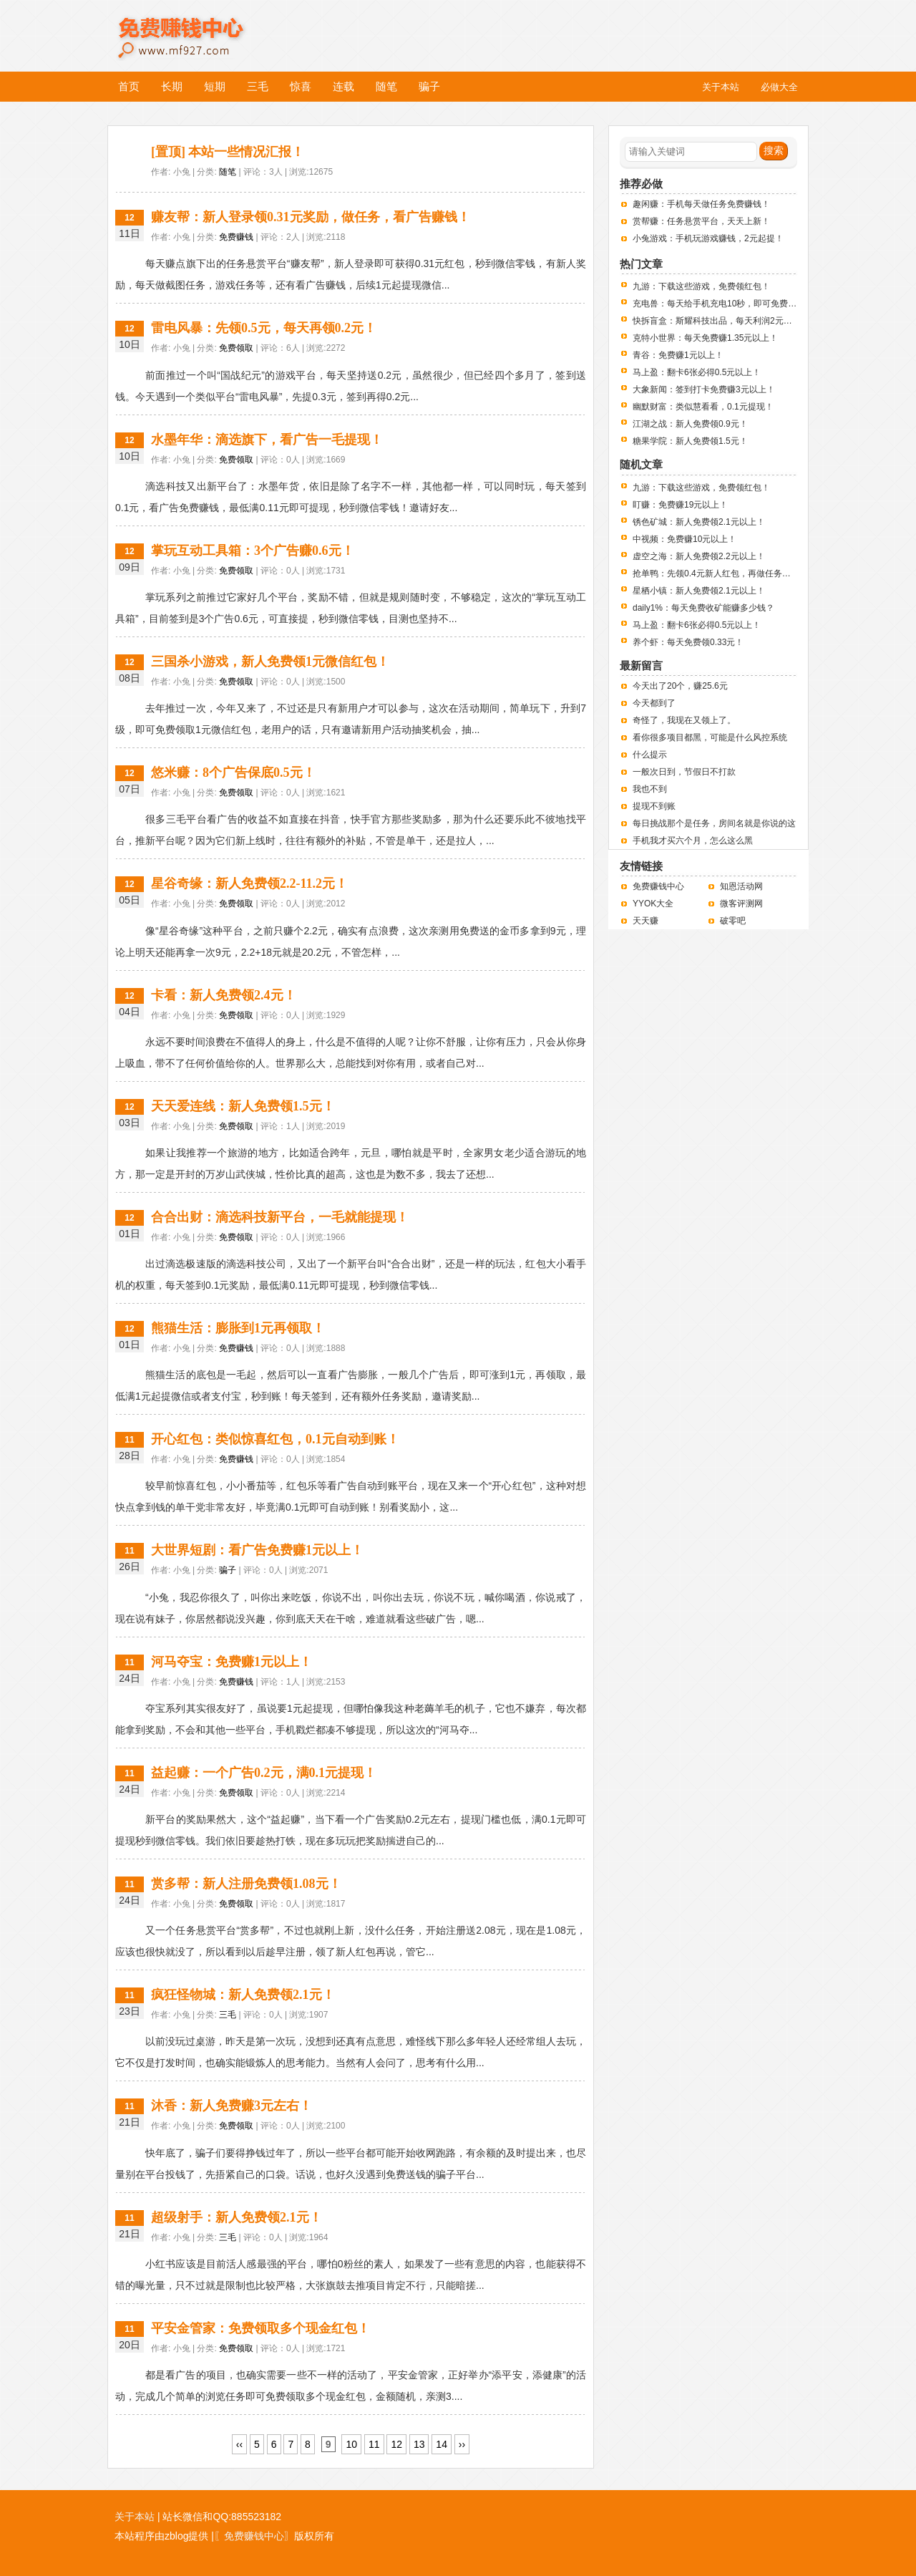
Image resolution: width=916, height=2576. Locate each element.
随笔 (386, 86)
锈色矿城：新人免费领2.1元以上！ (699, 522)
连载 (343, 86)
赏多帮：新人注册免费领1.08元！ (246, 1884)
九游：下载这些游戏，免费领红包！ (701, 286)
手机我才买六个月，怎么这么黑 (693, 841)
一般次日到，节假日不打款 (684, 772)
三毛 (257, 86)
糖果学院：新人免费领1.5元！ (690, 441)
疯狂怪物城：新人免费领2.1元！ (243, 1994)
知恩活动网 (741, 886)
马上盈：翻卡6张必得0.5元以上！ (697, 372)
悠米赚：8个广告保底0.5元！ (233, 772)
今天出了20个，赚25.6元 (680, 686)
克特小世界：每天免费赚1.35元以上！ (705, 338)
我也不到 (650, 789)
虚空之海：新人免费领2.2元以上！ (699, 556)
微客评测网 (741, 904)
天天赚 (645, 921)
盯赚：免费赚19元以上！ (680, 505)
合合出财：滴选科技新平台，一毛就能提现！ (280, 1217)
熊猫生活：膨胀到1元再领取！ (238, 1328)
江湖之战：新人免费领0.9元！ (690, 424)
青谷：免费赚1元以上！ (678, 355)
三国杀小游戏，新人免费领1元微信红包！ (270, 661)
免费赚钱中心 (196, 27)
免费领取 (236, 348)
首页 (129, 86)
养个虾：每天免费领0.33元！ (688, 642)
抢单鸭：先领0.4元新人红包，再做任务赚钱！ (720, 573)
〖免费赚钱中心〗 (254, 2536)
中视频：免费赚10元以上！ (684, 539)
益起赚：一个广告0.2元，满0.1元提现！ (263, 1773)
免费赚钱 (236, 237)
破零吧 (733, 921)
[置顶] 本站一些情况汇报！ (228, 152)
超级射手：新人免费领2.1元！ (236, 2217)
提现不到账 (654, 806)
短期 (214, 86)
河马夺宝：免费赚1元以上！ (231, 1662)
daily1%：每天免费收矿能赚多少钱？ (703, 608)
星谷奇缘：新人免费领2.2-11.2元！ (249, 883)
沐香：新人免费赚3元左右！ (231, 2105)
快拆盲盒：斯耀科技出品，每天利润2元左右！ (721, 321)
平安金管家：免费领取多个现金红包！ (260, 2328)
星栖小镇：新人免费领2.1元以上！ (699, 591)
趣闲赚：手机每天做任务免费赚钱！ (701, 204)
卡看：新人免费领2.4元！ (223, 995)
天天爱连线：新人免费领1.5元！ (243, 1106)
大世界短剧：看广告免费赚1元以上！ (257, 1550)
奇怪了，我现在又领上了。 (684, 720)
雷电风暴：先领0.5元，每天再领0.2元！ (263, 328)
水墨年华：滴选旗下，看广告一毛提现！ (267, 439)
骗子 (429, 86)
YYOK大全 (653, 904)
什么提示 (650, 755)
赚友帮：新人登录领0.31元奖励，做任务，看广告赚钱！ (310, 217)
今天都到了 (654, 703)
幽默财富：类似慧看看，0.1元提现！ (703, 407)
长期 (171, 86)
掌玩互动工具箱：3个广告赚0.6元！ (252, 550)
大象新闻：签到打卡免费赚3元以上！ (704, 389)
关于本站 (134, 2516)
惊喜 (300, 86)
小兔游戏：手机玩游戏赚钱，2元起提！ (708, 238)
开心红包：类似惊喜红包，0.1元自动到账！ (275, 1439)
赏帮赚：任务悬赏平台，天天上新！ (701, 221)
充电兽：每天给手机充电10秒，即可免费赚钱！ (723, 304)
